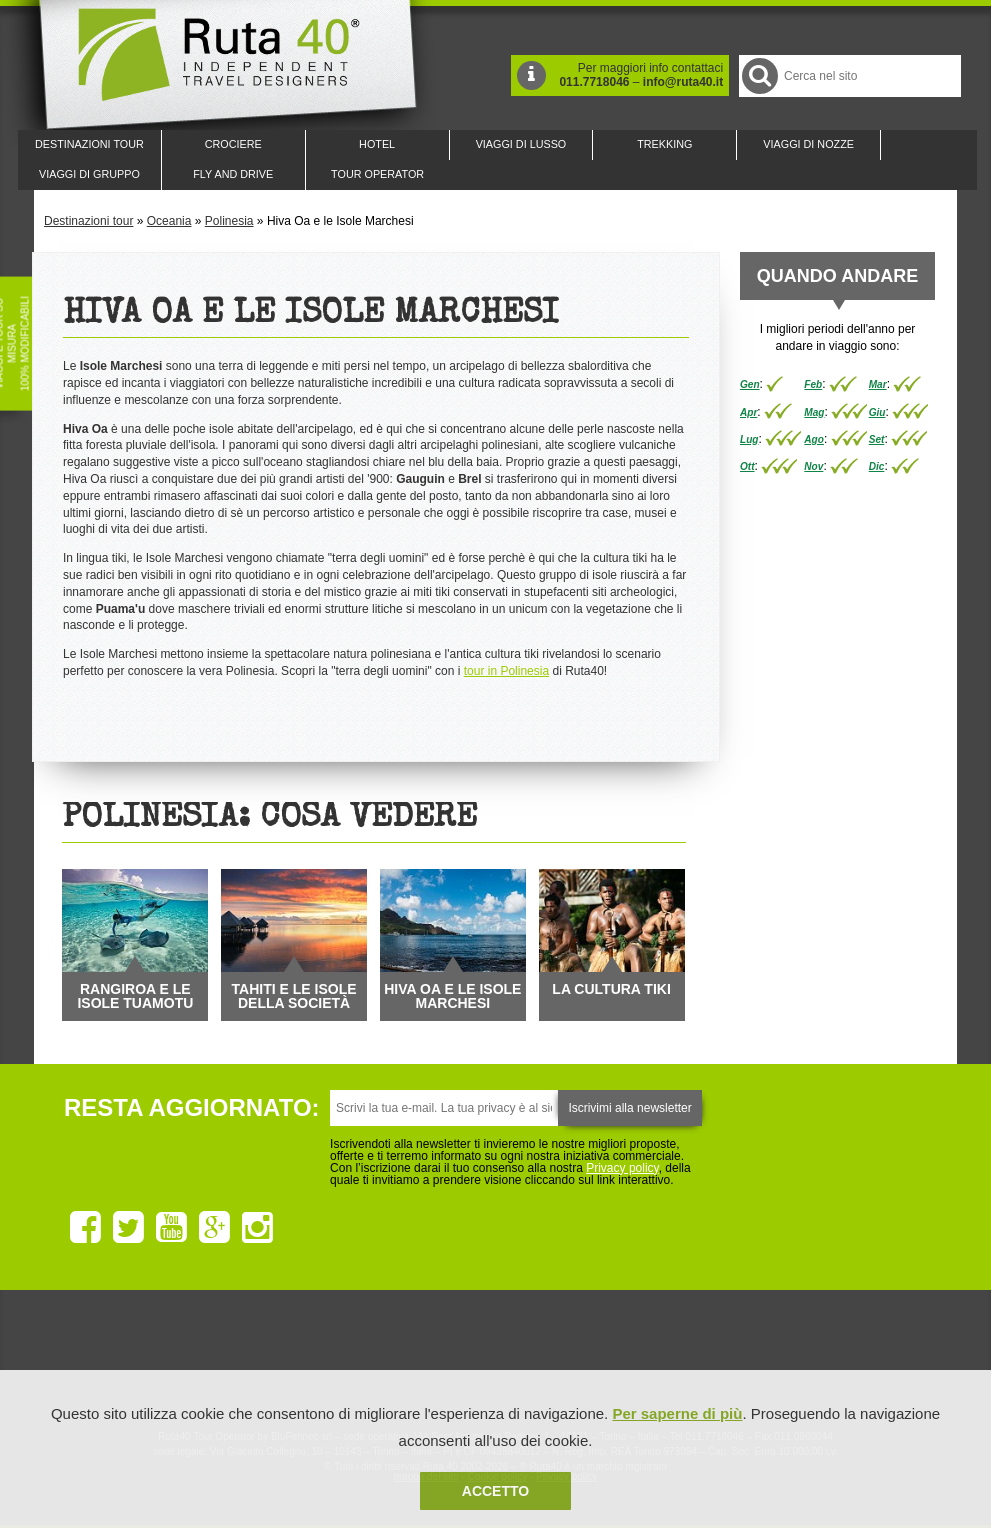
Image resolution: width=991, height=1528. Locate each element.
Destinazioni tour (88, 221)
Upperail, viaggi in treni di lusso (604, 1360)
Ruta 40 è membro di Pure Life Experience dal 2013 (492, 1360)
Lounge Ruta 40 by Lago (716, 1360)
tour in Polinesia (506, 671)
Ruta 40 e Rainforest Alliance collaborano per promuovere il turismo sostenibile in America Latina (380, 1360)
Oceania (169, 221)
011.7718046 (594, 82)
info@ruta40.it (683, 82)
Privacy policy (622, 1168)
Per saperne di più (677, 1413)
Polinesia (229, 221)
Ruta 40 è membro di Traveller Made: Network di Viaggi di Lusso (268, 1360)
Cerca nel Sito (758, 75)
